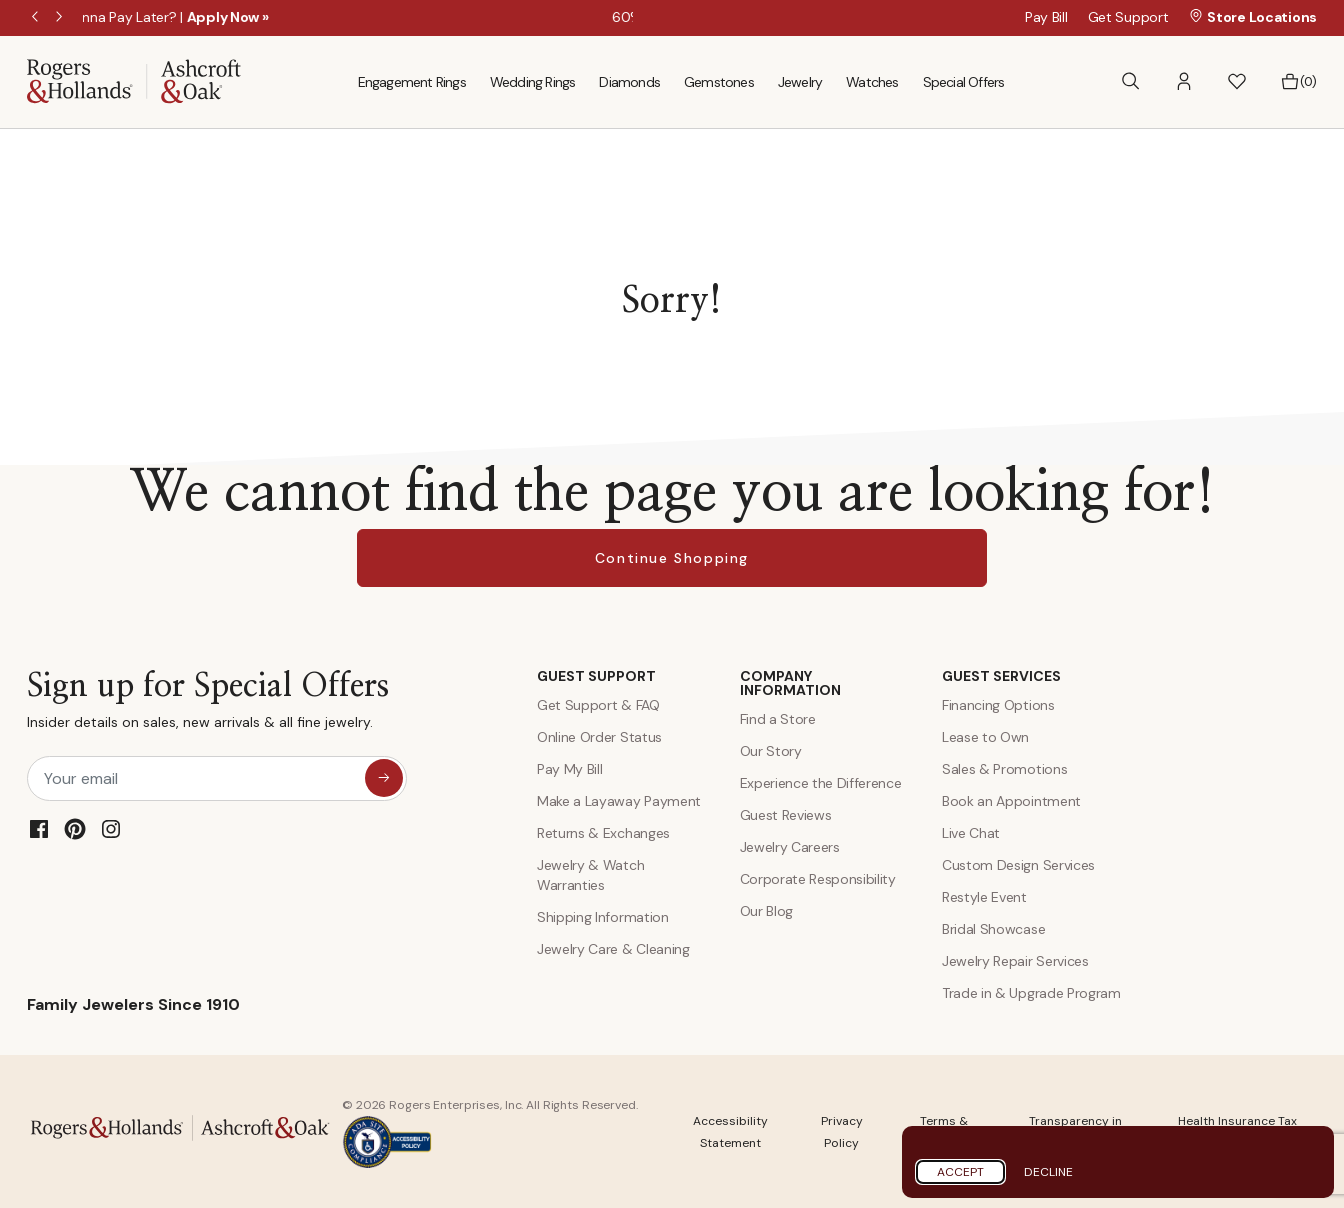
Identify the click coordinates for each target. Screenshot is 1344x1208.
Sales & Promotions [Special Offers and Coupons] (1004, 769)
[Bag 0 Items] (1298, 82)
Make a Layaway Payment (619, 801)
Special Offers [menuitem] (964, 82)
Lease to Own (985, 737)
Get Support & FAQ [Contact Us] (598, 705)
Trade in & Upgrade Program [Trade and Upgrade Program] (1031, 993)
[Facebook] (39, 829)
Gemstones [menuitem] (719, 82)
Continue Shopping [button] (672, 558)
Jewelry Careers (790, 847)
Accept (960, 1172)
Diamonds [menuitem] (629, 82)
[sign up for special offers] (384, 778)
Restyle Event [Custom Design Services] (984, 897)
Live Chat (971, 833)
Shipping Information (603, 917)
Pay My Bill (569, 769)
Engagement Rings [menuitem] (412, 82)
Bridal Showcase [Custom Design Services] (993, 929)
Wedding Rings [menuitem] (533, 82)
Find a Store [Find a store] (778, 719)
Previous (37, 18)
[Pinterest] (75, 829)
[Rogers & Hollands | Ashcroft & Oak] (134, 80)
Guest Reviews (786, 815)
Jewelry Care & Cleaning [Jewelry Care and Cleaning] (613, 949)
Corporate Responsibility (818, 879)
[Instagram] (111, 829)
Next (61, 18)
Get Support (1128, 17)
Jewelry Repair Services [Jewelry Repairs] (1015, 961)
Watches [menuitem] (872, 82)
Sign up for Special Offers (208, 704)
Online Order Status (599, 737)
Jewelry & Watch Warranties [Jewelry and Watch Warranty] (590, 875)
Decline (1048, 1172)
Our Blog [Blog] (766, 911)
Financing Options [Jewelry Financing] (998, 705)
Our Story (771, 751)
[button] (1184, 81)
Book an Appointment (1011, 801)
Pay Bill (1046, 17)
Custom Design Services (1018, 865)
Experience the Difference (821, 783)
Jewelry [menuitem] (800, 82)
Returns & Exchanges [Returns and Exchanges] (603, 833)
